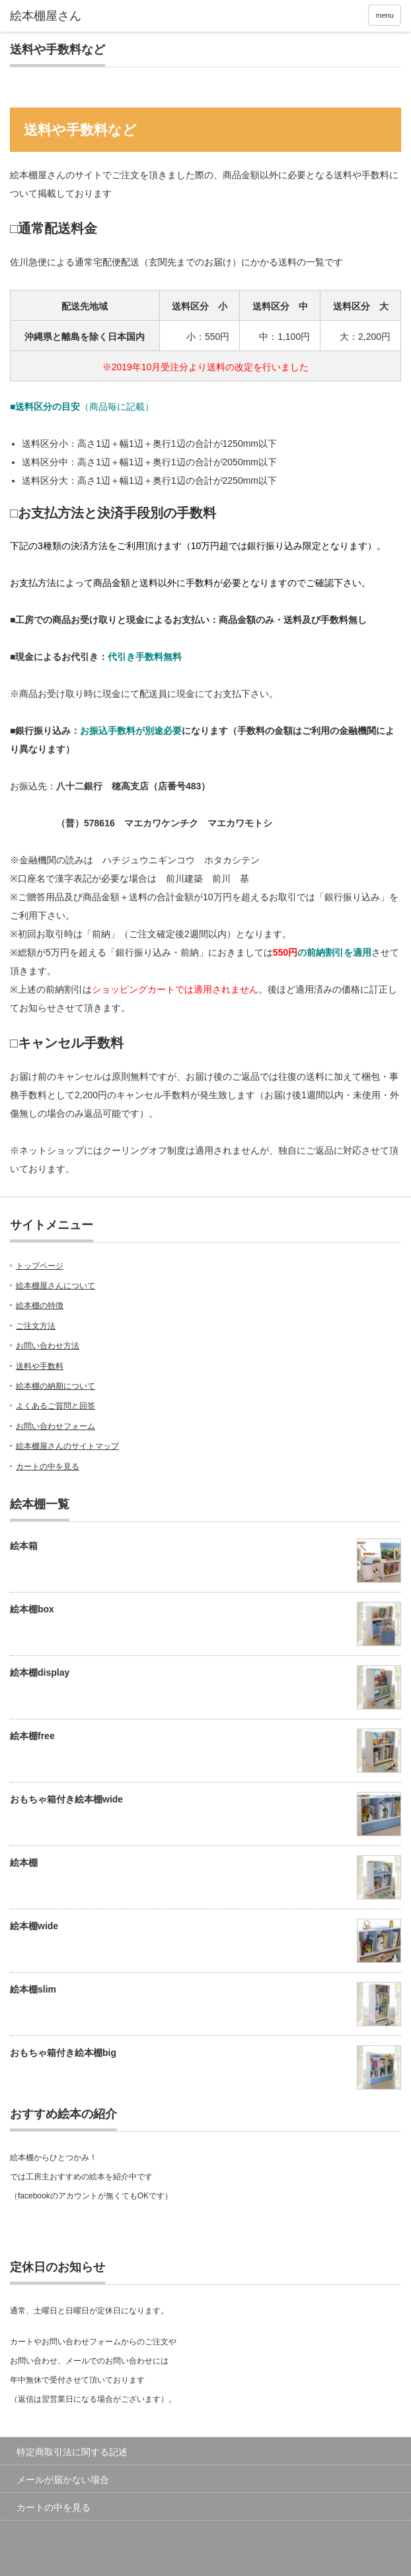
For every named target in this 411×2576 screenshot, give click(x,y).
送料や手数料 (39, 1366)
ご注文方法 (36, 1326)
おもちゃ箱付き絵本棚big (63, 2052)
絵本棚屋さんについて (55, 1285)
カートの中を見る (47, 1466)
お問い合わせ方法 (47, 1345)
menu (384, 15)
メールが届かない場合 (63, 2479)
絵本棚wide (34, 1926)
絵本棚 (24, 1862)
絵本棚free (32, 1736)
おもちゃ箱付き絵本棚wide (66, 1799)
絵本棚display (39, 1672)
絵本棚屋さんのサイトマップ (67, 1446)
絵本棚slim (33, 1989)
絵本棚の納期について (55, 1386)
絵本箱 (24, 1545)
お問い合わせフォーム (55, 1426)
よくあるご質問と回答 (55, 1405)
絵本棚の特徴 (39, 1305)
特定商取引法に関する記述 (72, 2452)
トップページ (39, 1266)
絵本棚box (32, 1609)
